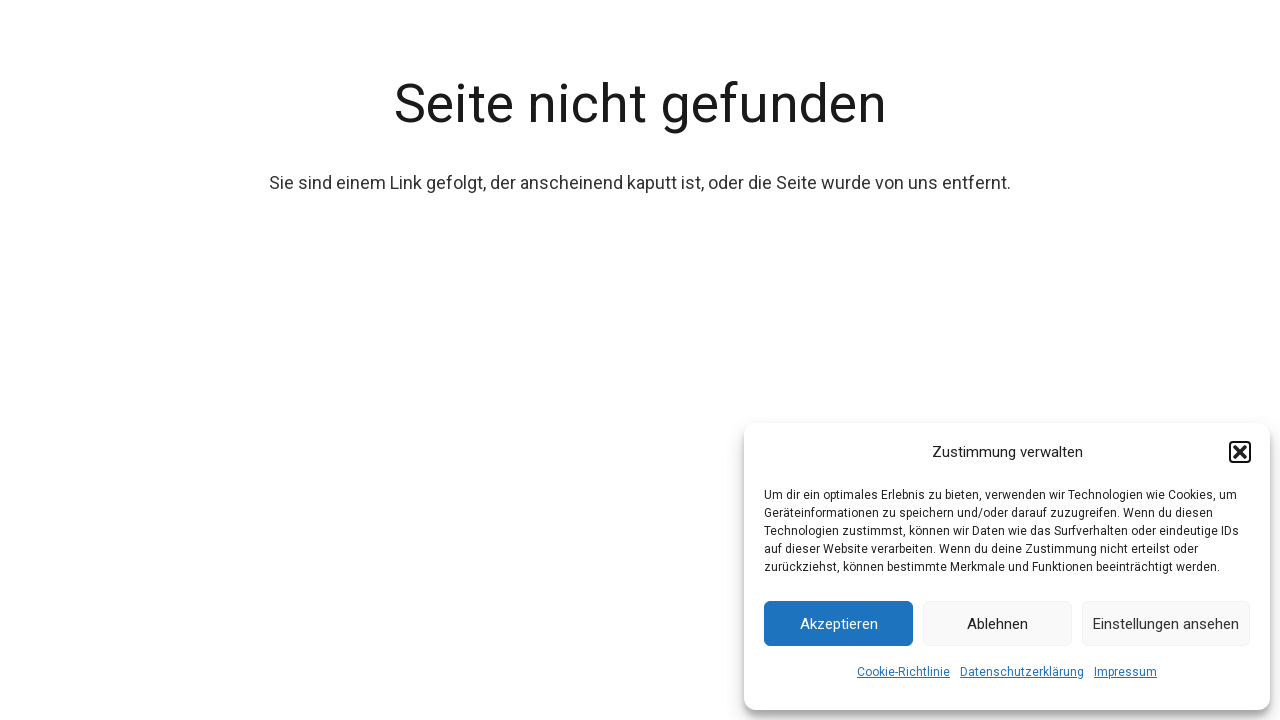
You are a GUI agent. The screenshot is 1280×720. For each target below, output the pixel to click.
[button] (1240, 452)
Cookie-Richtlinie (903, 672)
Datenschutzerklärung (1022, 672)
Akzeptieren (839, 624)
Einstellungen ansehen (1166, 624)
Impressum (1125, 672)
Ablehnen (997, 624)
